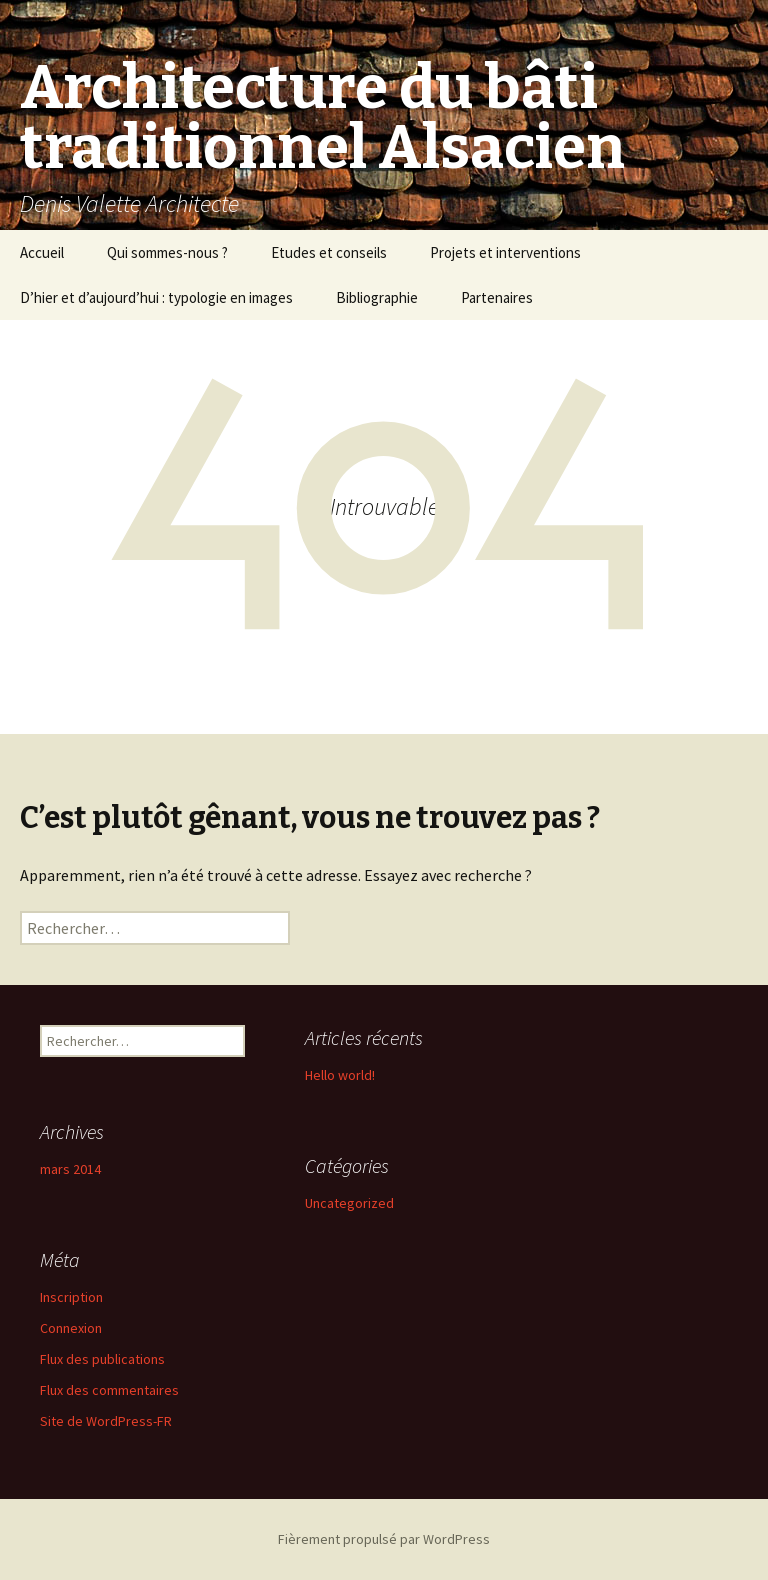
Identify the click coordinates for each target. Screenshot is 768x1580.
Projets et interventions (505, 252)
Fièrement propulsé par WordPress (384, 1539)
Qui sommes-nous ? (167, 252)
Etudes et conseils (329, 252)
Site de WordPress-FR (106, 1421)
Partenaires (497, 297)
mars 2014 (70, 1169)
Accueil (42, 252)
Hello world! (340, 1075)
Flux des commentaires (109, 1390)
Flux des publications (102, 1359)
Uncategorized (349, 1203)
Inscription (71, 1297)
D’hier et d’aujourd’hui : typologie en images (156, 297)
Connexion (71, 1328)
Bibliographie (377, 297)
